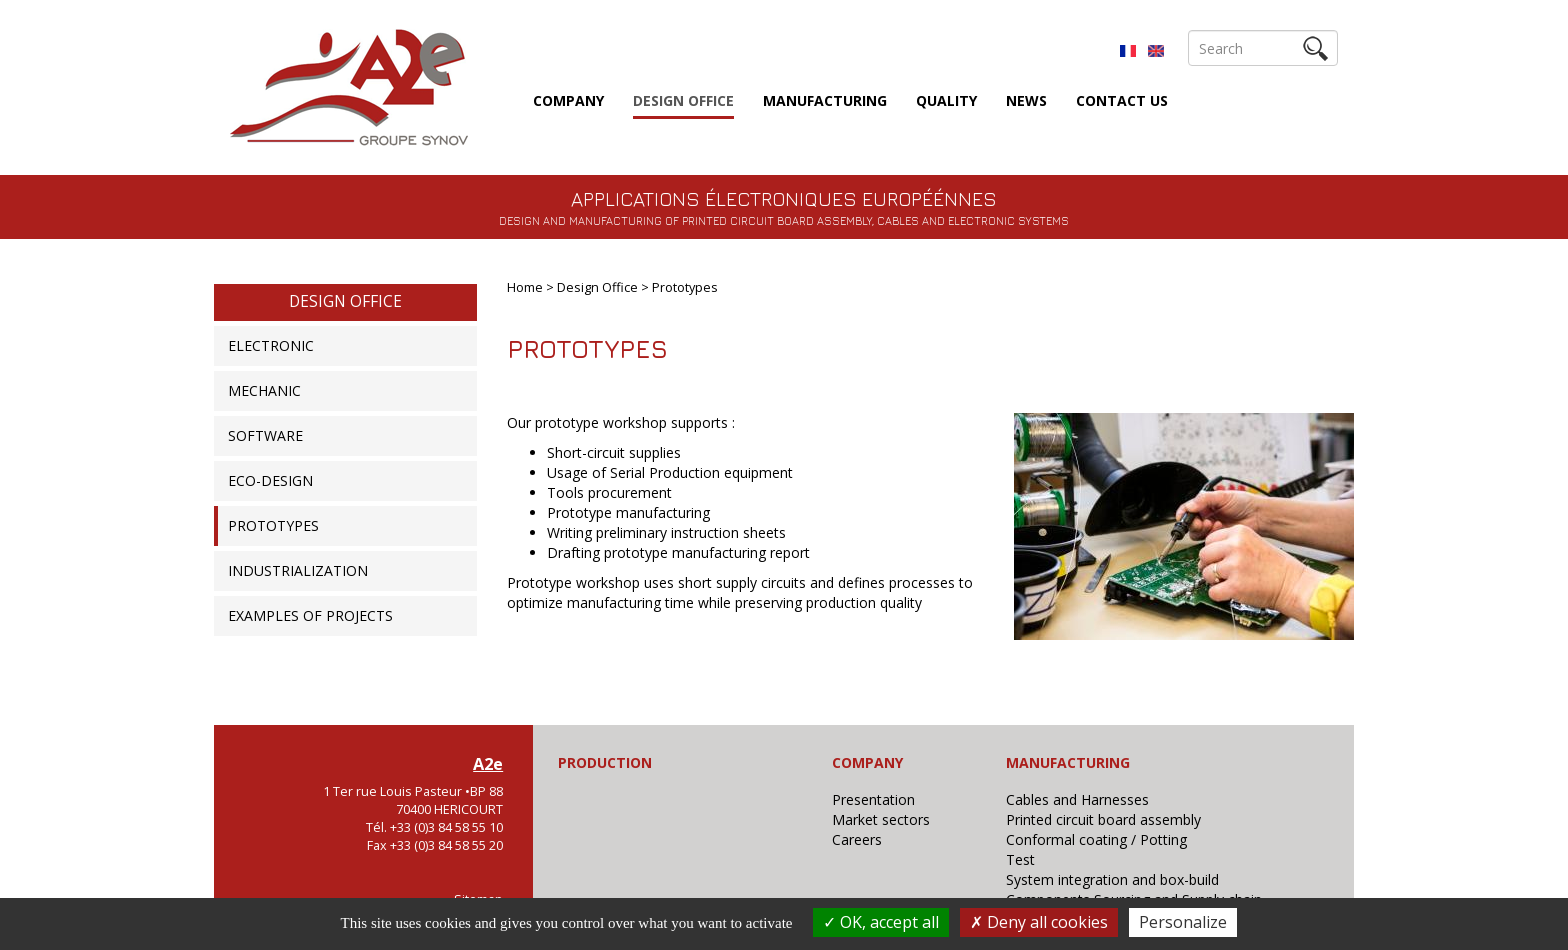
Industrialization (298, 570)
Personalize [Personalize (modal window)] (1183, 922)
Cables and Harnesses (1077, 799)
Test (1020, 859)
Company (568, 100)
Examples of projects (310, 615)
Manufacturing (825, 100)
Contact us (1122, 100)
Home (525, 287)
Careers (857, 839)
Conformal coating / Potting (1096, 839)
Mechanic (264, 390)
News (1026, 100)
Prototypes (273, 525)
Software (265, 435)
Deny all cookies (1039, 922)
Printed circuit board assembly (1103, 819)
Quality (946, 100)
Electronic (271, 345)
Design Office (683, 100)
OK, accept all (881, 922)
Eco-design (270, 480)
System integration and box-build (1112, 879)
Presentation (873, 799)
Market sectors (881, 819)
